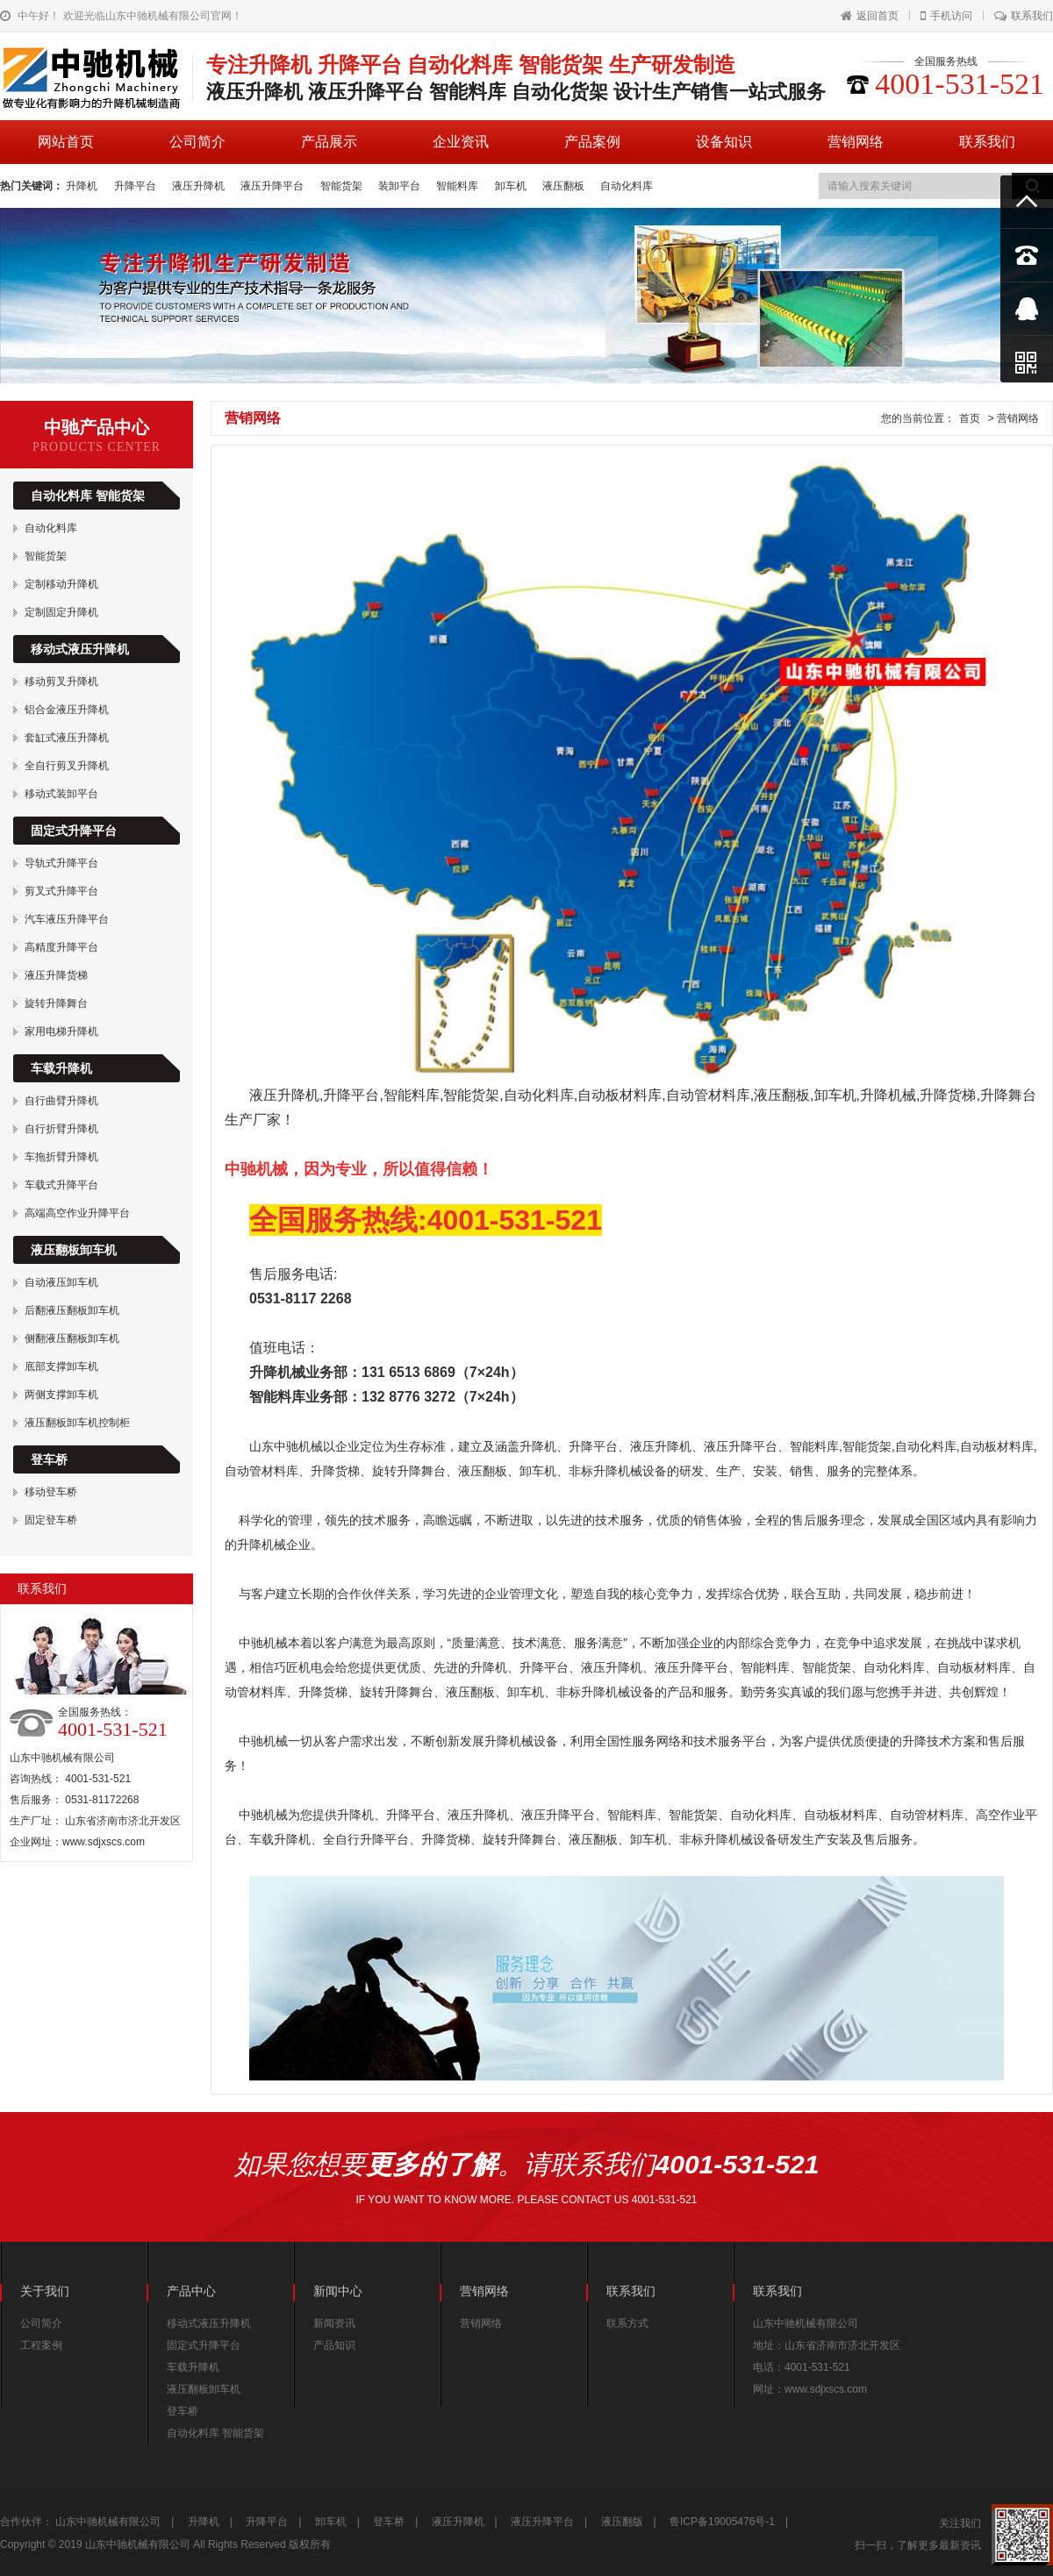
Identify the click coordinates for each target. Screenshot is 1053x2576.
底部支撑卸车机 (61, 1366)
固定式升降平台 (74, 831)
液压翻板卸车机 (74, 1250)
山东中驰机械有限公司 (108, 2521)
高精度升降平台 (61, 947)
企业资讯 (461, 141)
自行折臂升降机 (61, 1129)
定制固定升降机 (61, 612)
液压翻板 (564, 186)
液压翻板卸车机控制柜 (77, 1422)
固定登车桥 (51, 1520)
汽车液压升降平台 (67, 919)
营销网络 (855, 141)
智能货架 (342, 186)
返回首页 (870, 16)
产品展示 (329, 141)
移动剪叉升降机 (61, 681)
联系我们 (1023, 16)
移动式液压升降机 (80, 649)
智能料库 (458, 186)
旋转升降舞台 (56, 1003)
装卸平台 (400, 186)
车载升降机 (61, 1068)
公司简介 (197, 141)
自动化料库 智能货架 (88, 496)
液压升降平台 (273, 186)
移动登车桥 (51, 1492)
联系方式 (627, 2323)
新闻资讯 (334, 2323)
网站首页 (66, 141)
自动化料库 (626, 186)
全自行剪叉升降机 (67, 766)
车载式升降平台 (61, 1185)
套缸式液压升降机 (67, 737)
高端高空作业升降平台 (77, 1213)
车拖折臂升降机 (61, 1157)
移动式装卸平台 (61, 794)
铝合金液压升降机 (67, 709)
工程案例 (41, 2345)
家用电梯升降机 (61, 1031)
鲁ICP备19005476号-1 (722, 2521)
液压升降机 (199, 186)
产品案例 (592, 141)
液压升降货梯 (56, 975)
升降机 (83, 186)
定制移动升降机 (61, 584)
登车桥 (49, 1459)
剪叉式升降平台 (61, 891)
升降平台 (136, 186)
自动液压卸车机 (61, 1282)
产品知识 (334, 2345)
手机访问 (946, 16)
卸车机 (512, 186)
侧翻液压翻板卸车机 (72, 1338)
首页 (969, 418)
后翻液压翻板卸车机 (72, 1310)
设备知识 (724, 141)
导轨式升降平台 (61, 863)
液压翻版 (622, 2521)
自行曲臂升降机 (61, 1101)
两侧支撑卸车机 (61, 1394)
